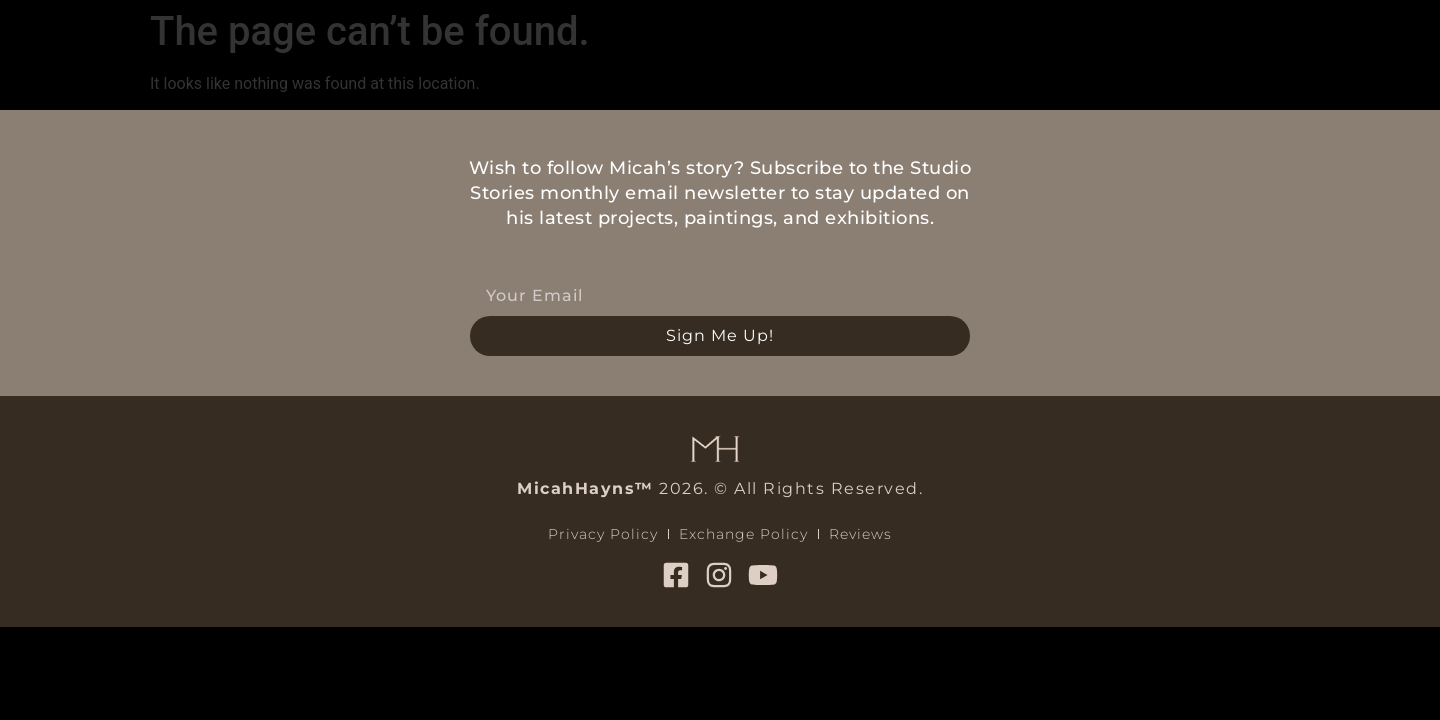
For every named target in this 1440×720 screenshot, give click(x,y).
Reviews (860, 534)
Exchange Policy (743, 534)
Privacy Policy (603, 534)
